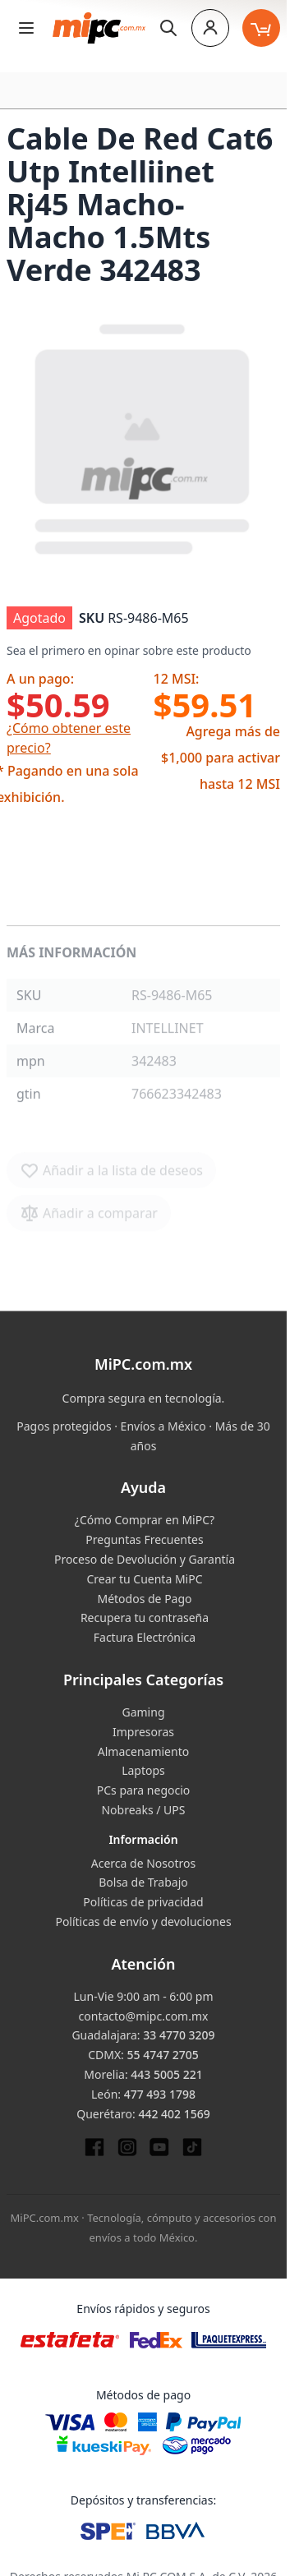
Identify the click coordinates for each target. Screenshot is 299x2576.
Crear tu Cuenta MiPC (144, 1579)
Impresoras (143, 1732)
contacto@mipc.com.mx (144, 2016)
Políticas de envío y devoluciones (143, 1921)
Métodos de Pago (144, 1598)
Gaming (143, 1712)
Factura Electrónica (145, 1637)
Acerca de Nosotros (143, 1863)
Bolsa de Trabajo (143, 1882)
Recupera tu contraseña (144, 1617)
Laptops (143, 1770)
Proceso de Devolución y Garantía (144, 1559)
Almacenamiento (143, 1751)
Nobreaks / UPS (143, 1810)
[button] (143, 437)
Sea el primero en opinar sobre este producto (129, 650)
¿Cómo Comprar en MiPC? (144, 1520)
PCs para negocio (144, 1790)
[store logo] (99, 27)
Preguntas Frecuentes (144, 1539)
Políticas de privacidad (143, 1902)
